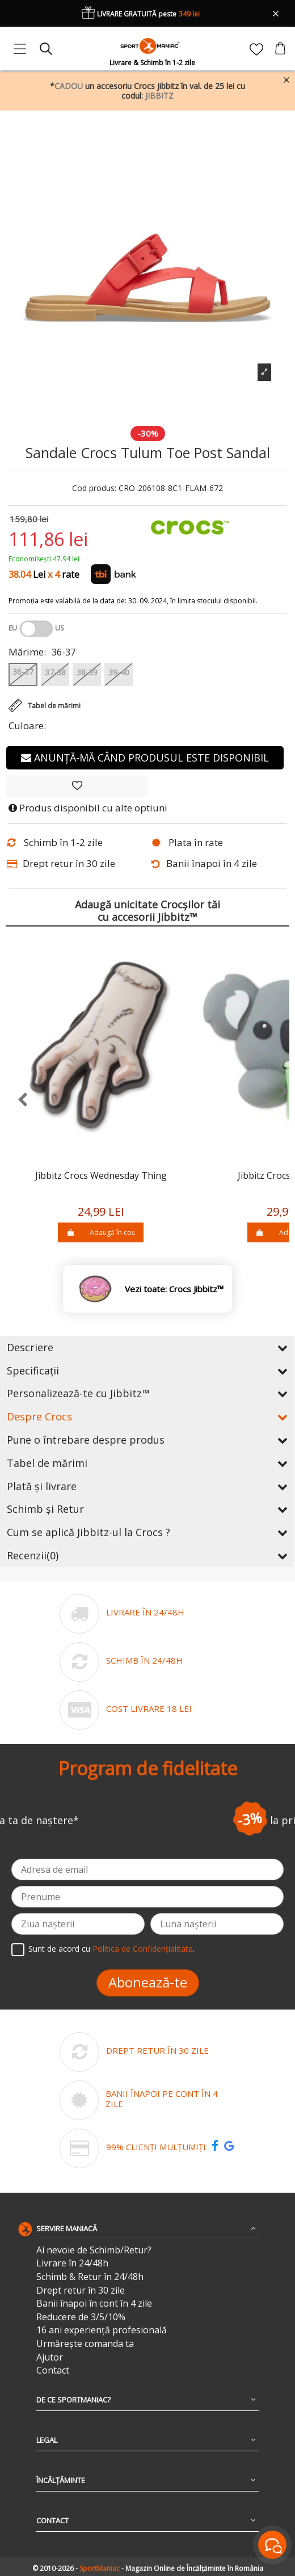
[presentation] (17, 1100)
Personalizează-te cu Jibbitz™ (147, 1393)
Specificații (147, 1370)
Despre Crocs (147, 1416)
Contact (52, 2370)
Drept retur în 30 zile (80, 2290)
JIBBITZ (159, 95)
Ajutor (49, 2357)
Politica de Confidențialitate (142, 1948)
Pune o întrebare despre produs (147, 1439)
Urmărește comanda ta (85, 2344)
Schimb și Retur (147, 1509)
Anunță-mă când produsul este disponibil (145, 757)
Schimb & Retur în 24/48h (90, 2277)
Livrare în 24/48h (72, 2263)
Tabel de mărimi (147, 1463)
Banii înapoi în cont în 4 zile (94, 2303)
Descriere (147, 1347)
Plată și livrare (147, 1486)
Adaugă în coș (100, 1232)
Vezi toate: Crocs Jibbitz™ (174, 1289)
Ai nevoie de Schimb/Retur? (93, 2250)
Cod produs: (94, 488)
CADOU (68, 86)
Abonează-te (147, 1982)
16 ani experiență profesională (101, 2330)
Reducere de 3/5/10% (80, 2317)
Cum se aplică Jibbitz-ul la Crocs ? (147, 1532)
